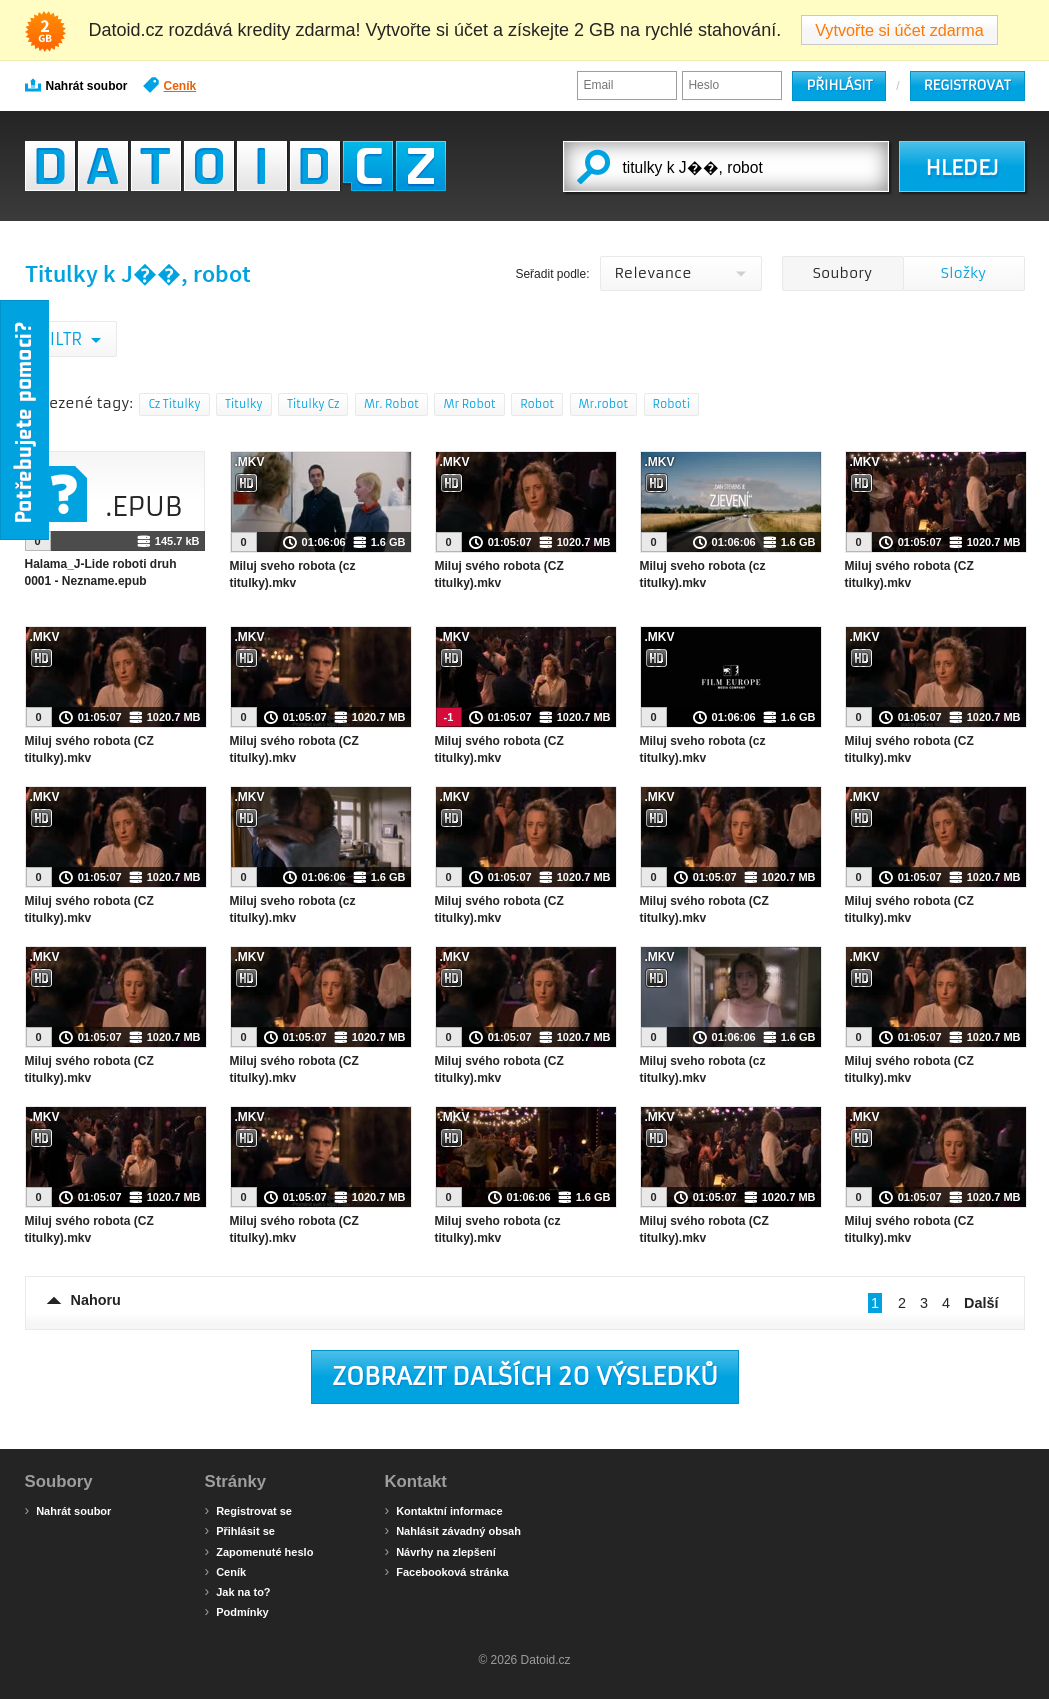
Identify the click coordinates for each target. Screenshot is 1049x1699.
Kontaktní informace (444, 1510)
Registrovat (967, 85)
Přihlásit (839, 85)
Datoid (235, 166)
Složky (963, 273)
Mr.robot (604, 404)
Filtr (63, 339)
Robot (537, 404)
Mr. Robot (391, 404)
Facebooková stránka (447, 1571)
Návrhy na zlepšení (440, 1551)
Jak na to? (238, 1591)
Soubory (842, 273)
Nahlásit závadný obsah (453, 1530)
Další (981, 1303)
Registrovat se (248, 1510)
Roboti (672, 404)
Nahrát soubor (76, 85)
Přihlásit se (240, 1530)
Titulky (244, 404)
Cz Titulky (174, 404)
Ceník (170, 85)
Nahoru (96, 1300)
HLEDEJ (961, 168)
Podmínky (237, 1611)
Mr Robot (469, 404)
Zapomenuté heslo (259, 1551)
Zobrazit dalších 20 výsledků (525, 1377)
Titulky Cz (313, 404)
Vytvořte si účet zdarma (899, 30)
